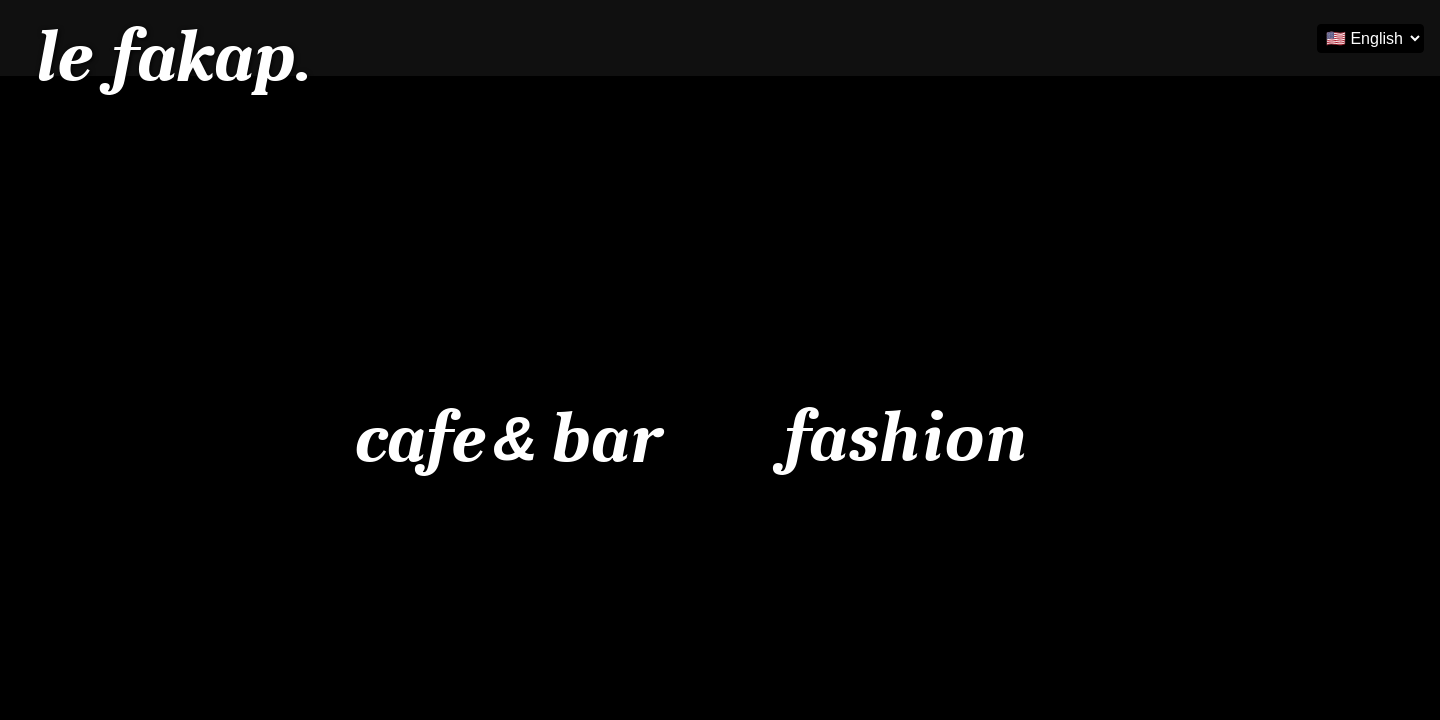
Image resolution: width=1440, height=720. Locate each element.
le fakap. (171, 57)
